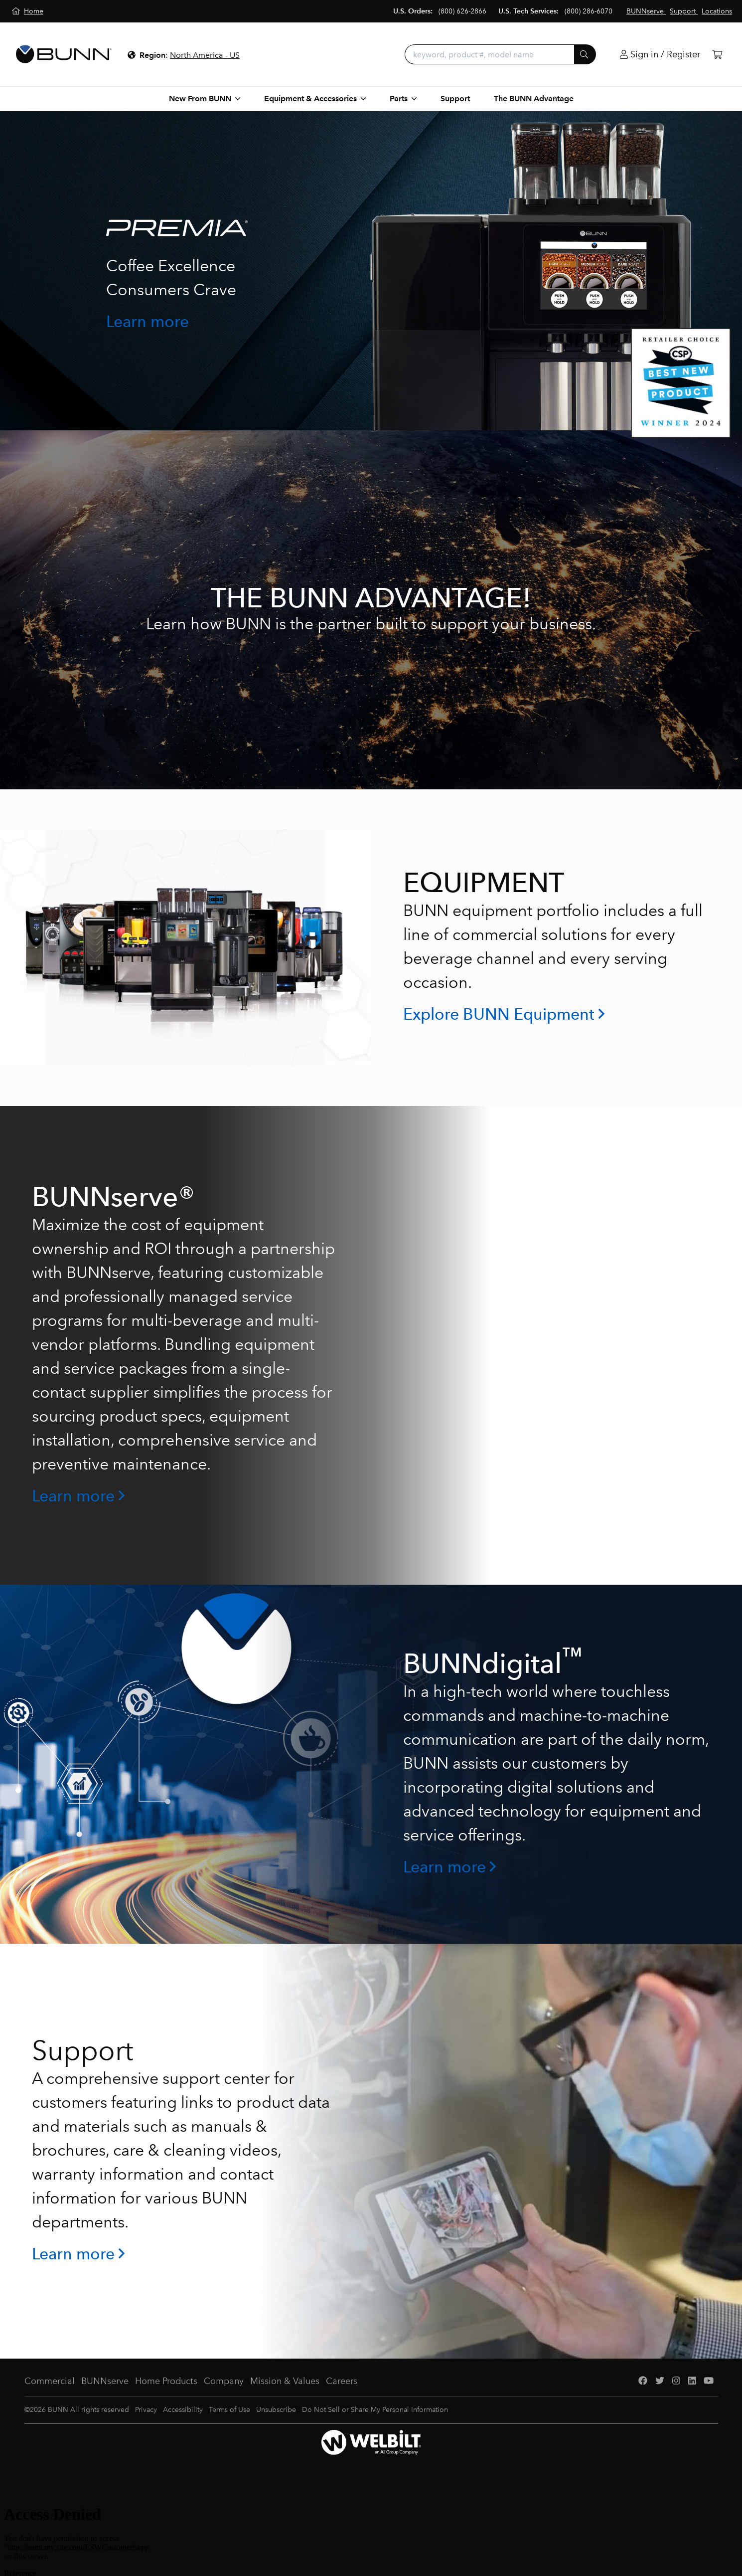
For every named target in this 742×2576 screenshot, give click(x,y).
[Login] (660, 54)
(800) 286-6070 (588, 11)
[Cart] (717, 54)
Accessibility (183, 2409)
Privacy (146, 2409)
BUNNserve (105, 2381)
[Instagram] (676, 2381)
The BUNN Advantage (534, 98)
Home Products (166, 2381)
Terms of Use (229, 2409)
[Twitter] (659, 2381)
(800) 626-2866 (462, 11)
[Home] (27, 11)
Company (224, 2381)
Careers (341, 2381)
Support (455, 98)
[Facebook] (642, 2381)
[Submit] (585, 54)
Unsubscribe (276, 2409)
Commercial (49, 2381)
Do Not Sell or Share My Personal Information (375, 2409)
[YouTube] (709, 2381)
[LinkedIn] (692, 2381)
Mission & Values (284, 2381)
